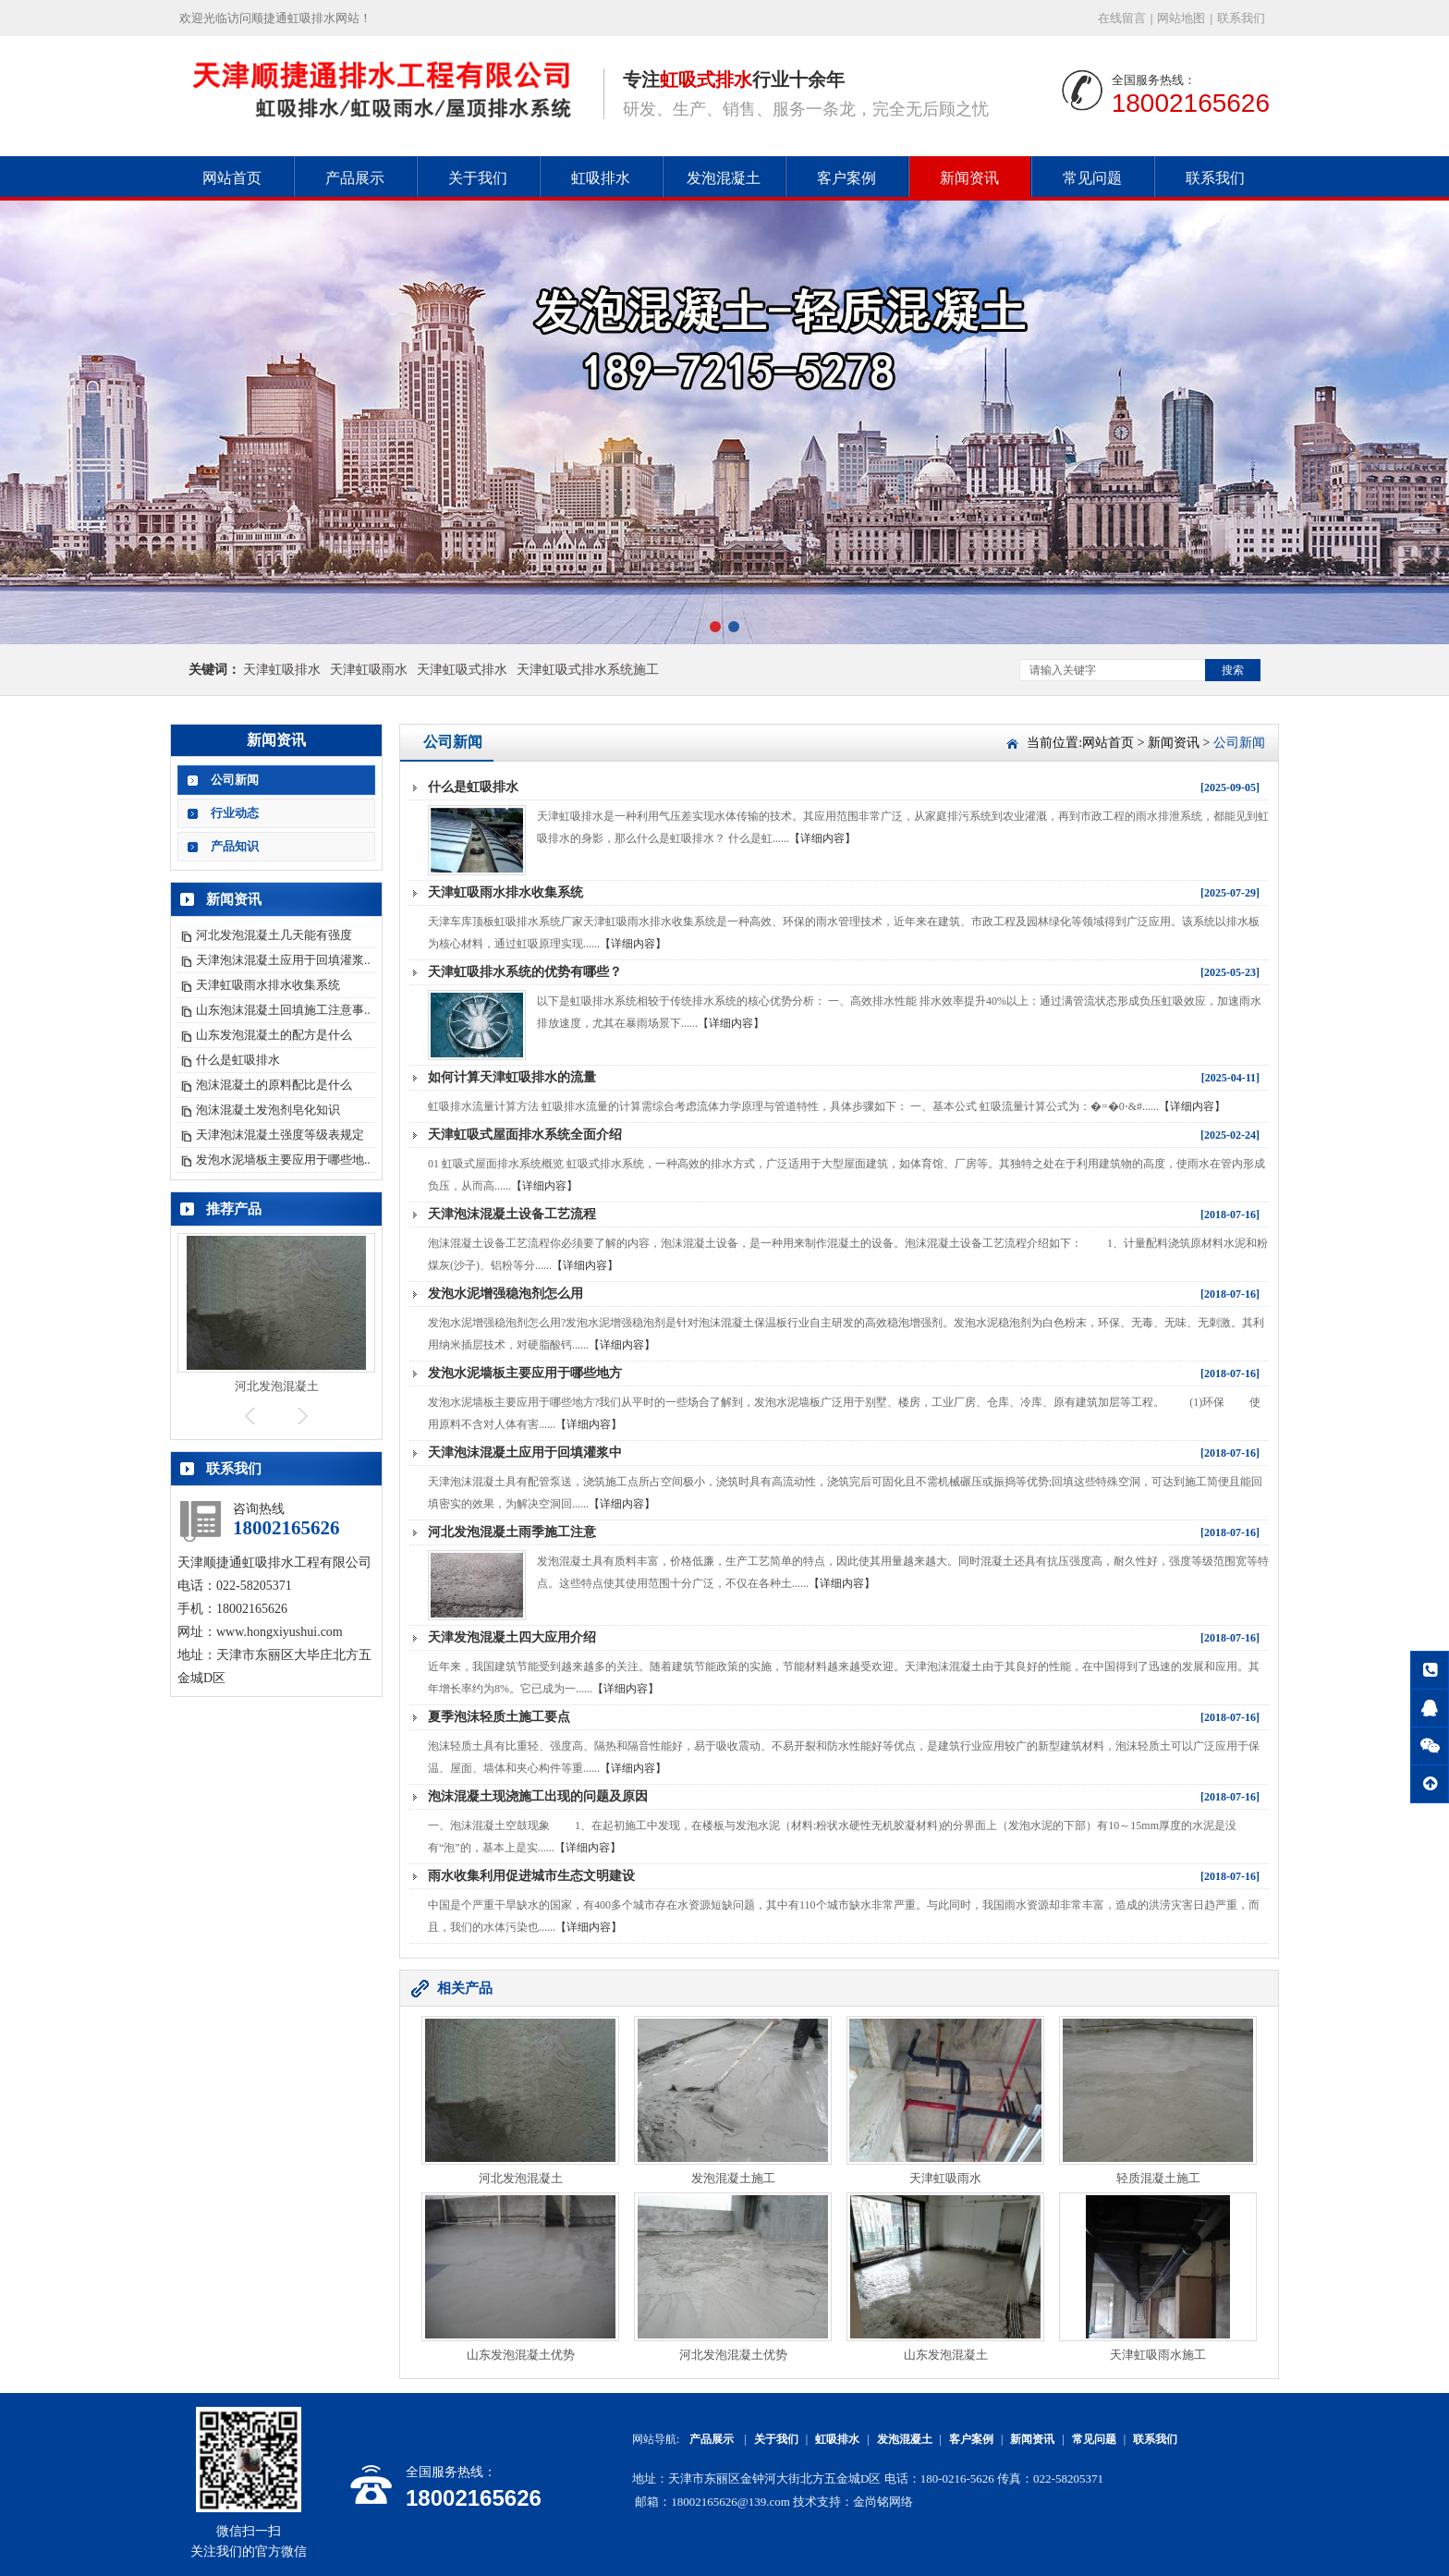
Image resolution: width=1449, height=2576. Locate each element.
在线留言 (1122, 18)
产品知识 (235, 846)
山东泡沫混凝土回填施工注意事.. (283, 1010)
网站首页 (232, 178)
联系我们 (1241, 18)
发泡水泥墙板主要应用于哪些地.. (283, 1159)
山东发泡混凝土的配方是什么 (274, 1035)
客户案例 (846, 178)
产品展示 (354, 178)
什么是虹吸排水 (238, 1060)
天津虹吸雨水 (369, 670)
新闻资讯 (969, 178)
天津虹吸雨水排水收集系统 (268, 985)
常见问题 (1092, 178)
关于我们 (477, 178)
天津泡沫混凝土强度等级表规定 (280, 1134)
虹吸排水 (600, 178)
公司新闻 (235, 780)
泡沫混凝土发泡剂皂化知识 (268, 1110)
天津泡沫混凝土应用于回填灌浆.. (283, 960)
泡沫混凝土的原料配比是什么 (274, 1085)
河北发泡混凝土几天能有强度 (274, 935)
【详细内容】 (822, 838)
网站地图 (1181, 18)
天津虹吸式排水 (462, 670)
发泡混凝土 (724, 178)
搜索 (1233, 670)
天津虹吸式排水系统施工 (588, 670)
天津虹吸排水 (282, 670)
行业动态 (235, 813)
